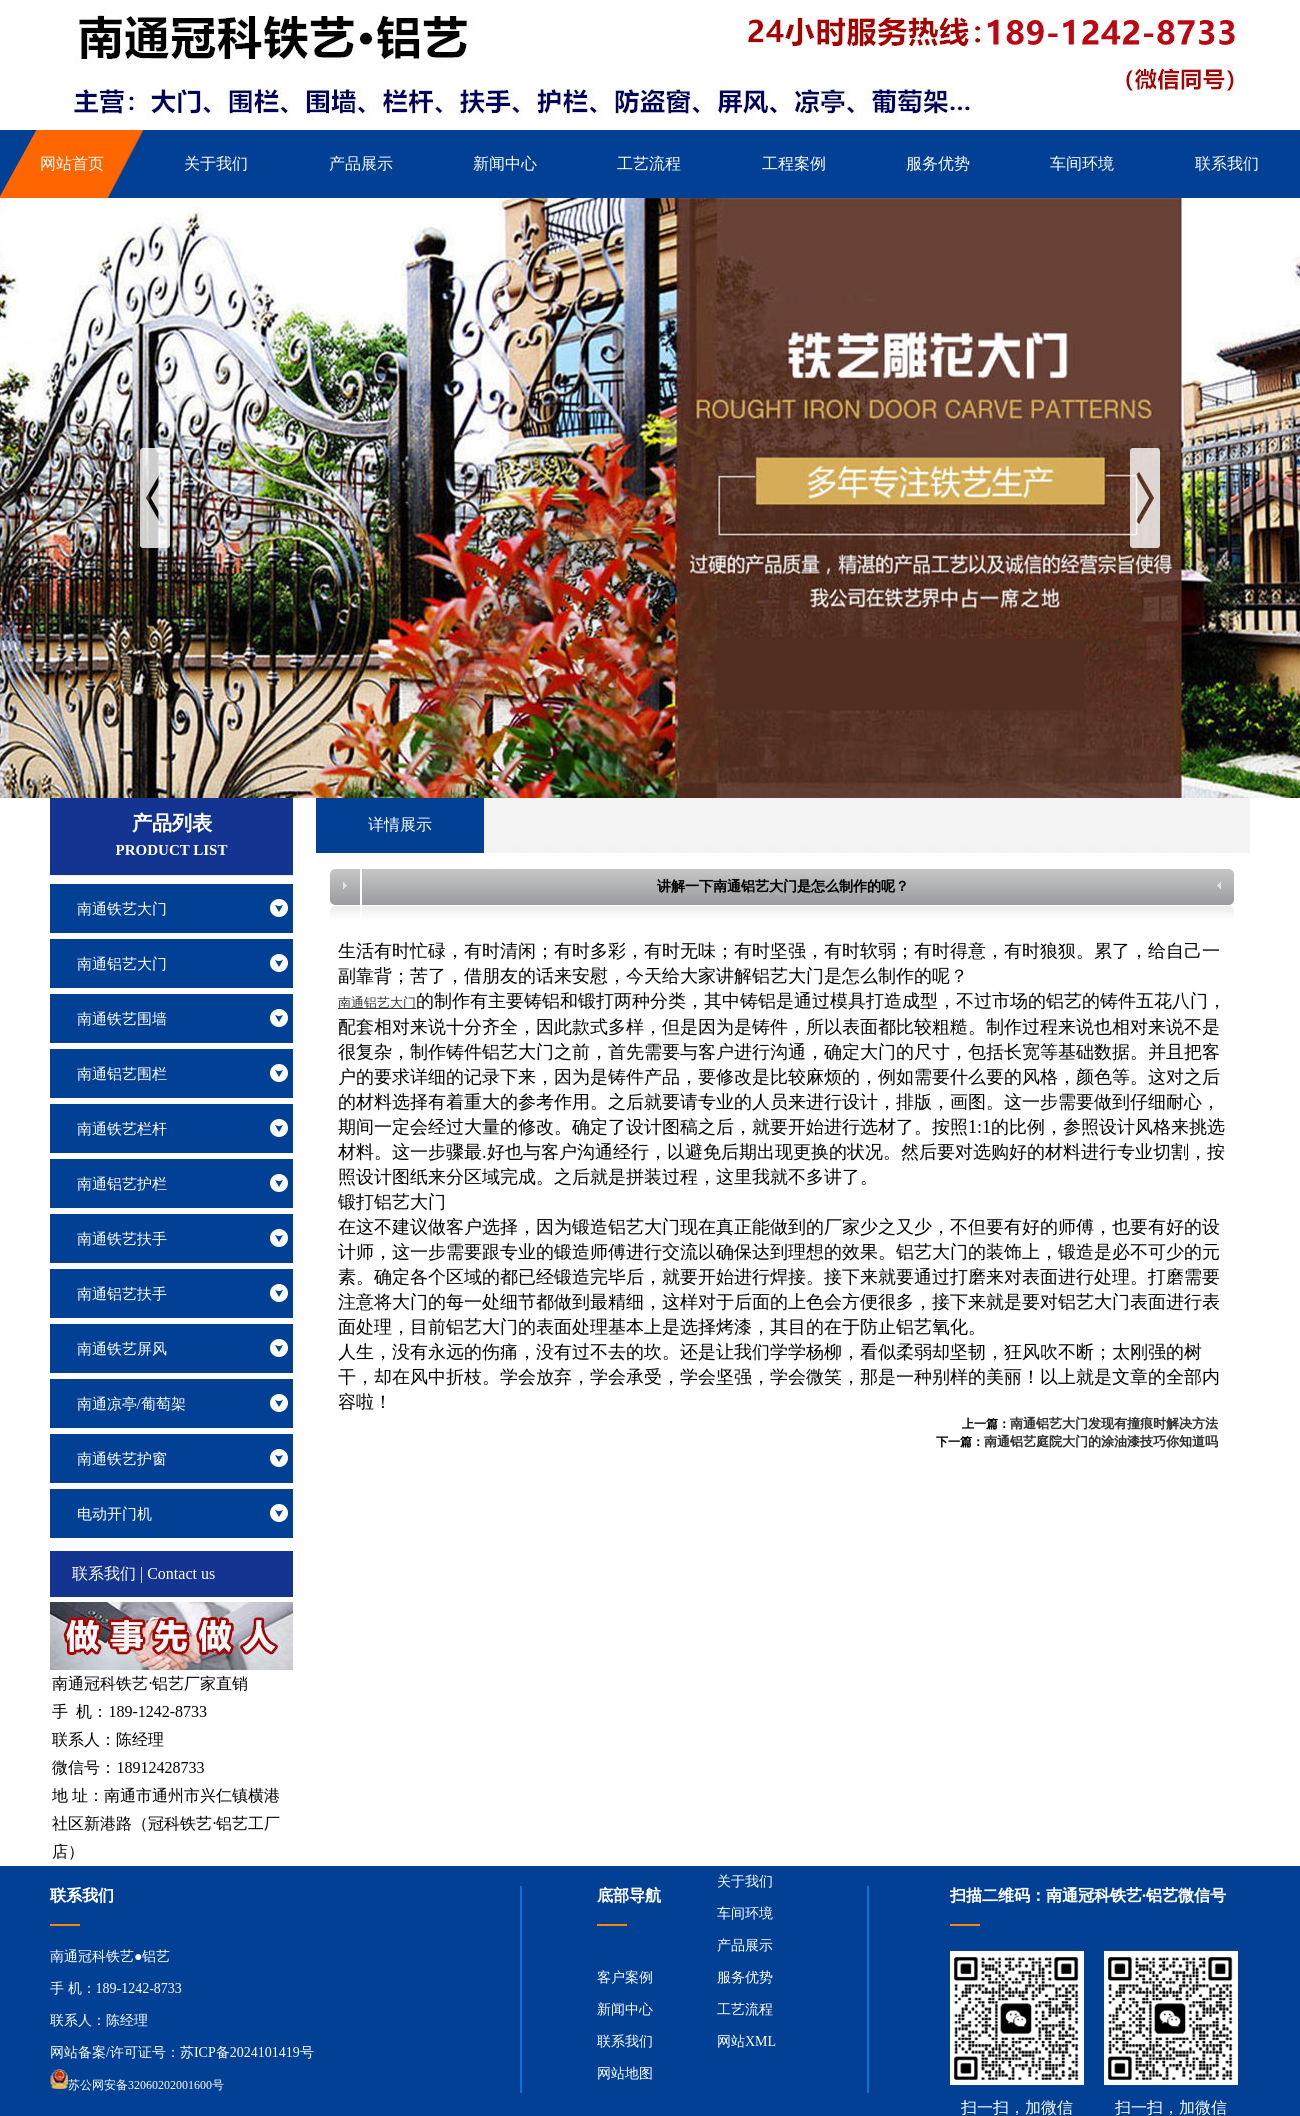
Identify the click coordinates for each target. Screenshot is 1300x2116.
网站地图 (625, 2073)
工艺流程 (745, 2009)
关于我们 (745, 1881)
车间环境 (745, 1913)
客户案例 (625, 1977)
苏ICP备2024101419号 (247, 2052)
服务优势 (745, 1977)
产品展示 (745, 1945)
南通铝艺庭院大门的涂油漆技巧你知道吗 (1101, 1441)
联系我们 (625, 2041)
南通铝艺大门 (377, 1002)
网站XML (746, 2041)
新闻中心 (625, 2009)
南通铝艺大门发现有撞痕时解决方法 (1114, 1423)
